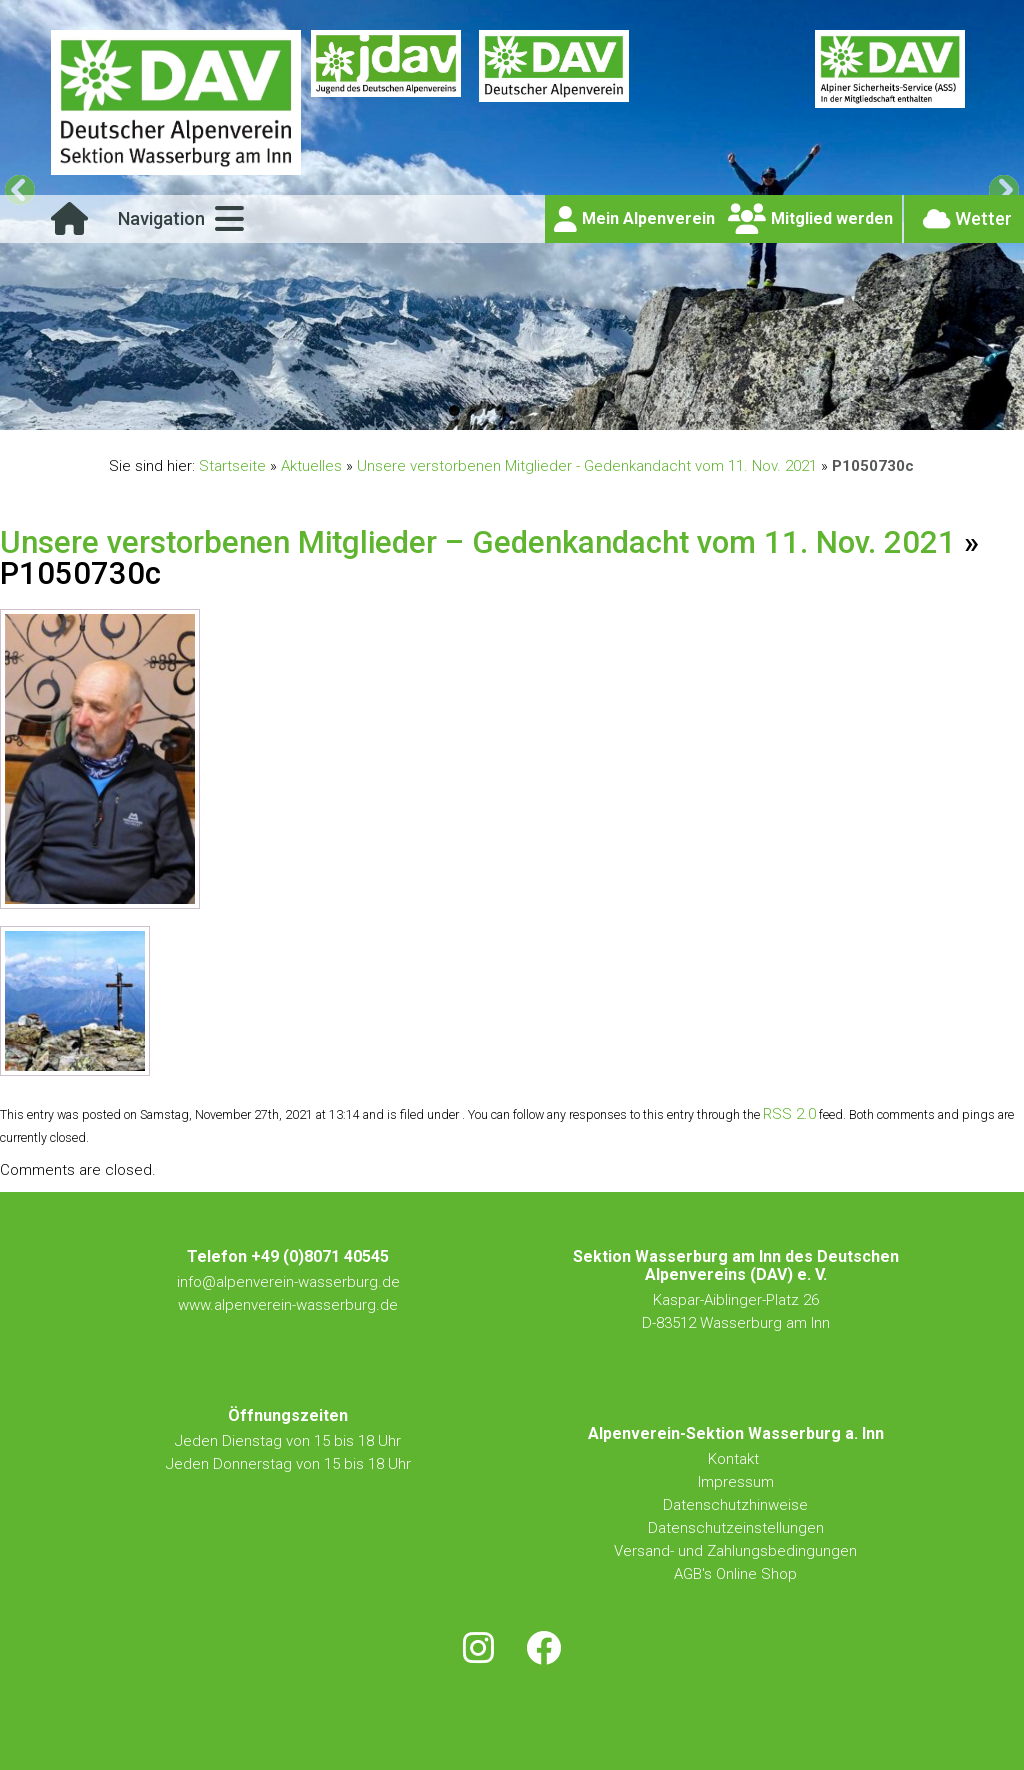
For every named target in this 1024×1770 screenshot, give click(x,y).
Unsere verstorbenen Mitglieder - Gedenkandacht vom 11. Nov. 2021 (587, 466)
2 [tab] (477, 410)
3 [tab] (500, 410)
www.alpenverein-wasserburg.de (288, 1305)
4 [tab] (523, 410)
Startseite (232, 466)
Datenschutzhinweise (735, 1505)
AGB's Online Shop (735, 1574)
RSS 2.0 (789, 1114)
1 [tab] (454, 410)
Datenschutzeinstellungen (736, 1528)
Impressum (736, 1482)
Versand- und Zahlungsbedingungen (735, 1551)
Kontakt (735, 1459)
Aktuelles (311, 466)
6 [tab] (569, 410)
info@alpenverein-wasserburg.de (288, 1282)
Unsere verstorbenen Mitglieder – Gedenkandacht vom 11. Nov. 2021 (478, 542)
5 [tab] (546, 410)
